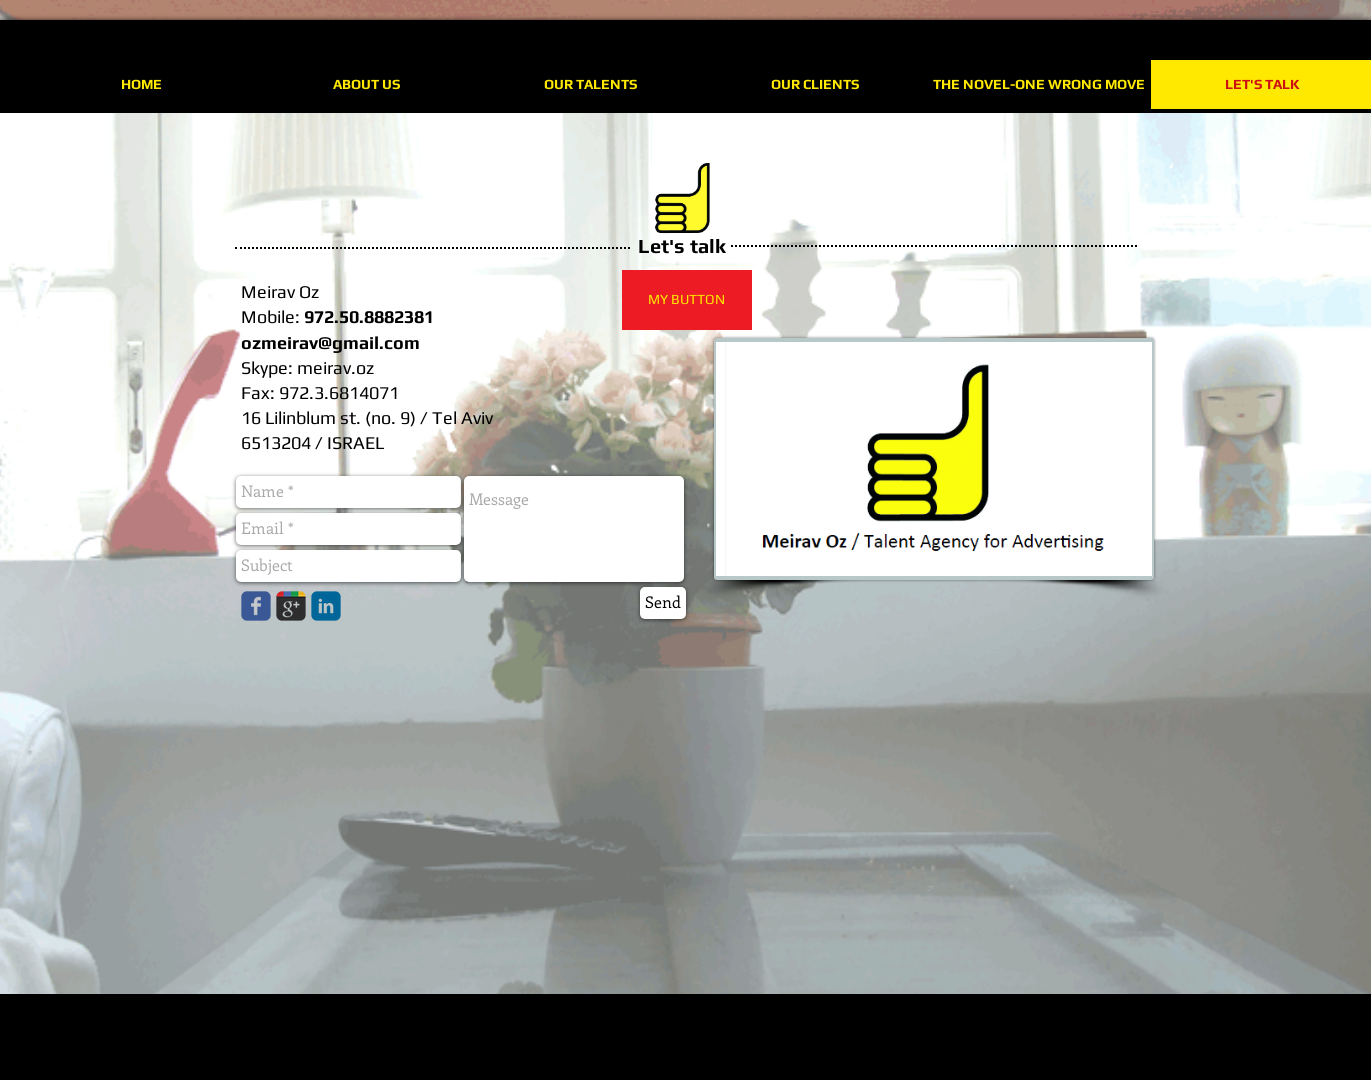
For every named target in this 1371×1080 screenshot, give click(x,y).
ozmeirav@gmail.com (330, 342)
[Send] (663, 603)
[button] (687, 300)
